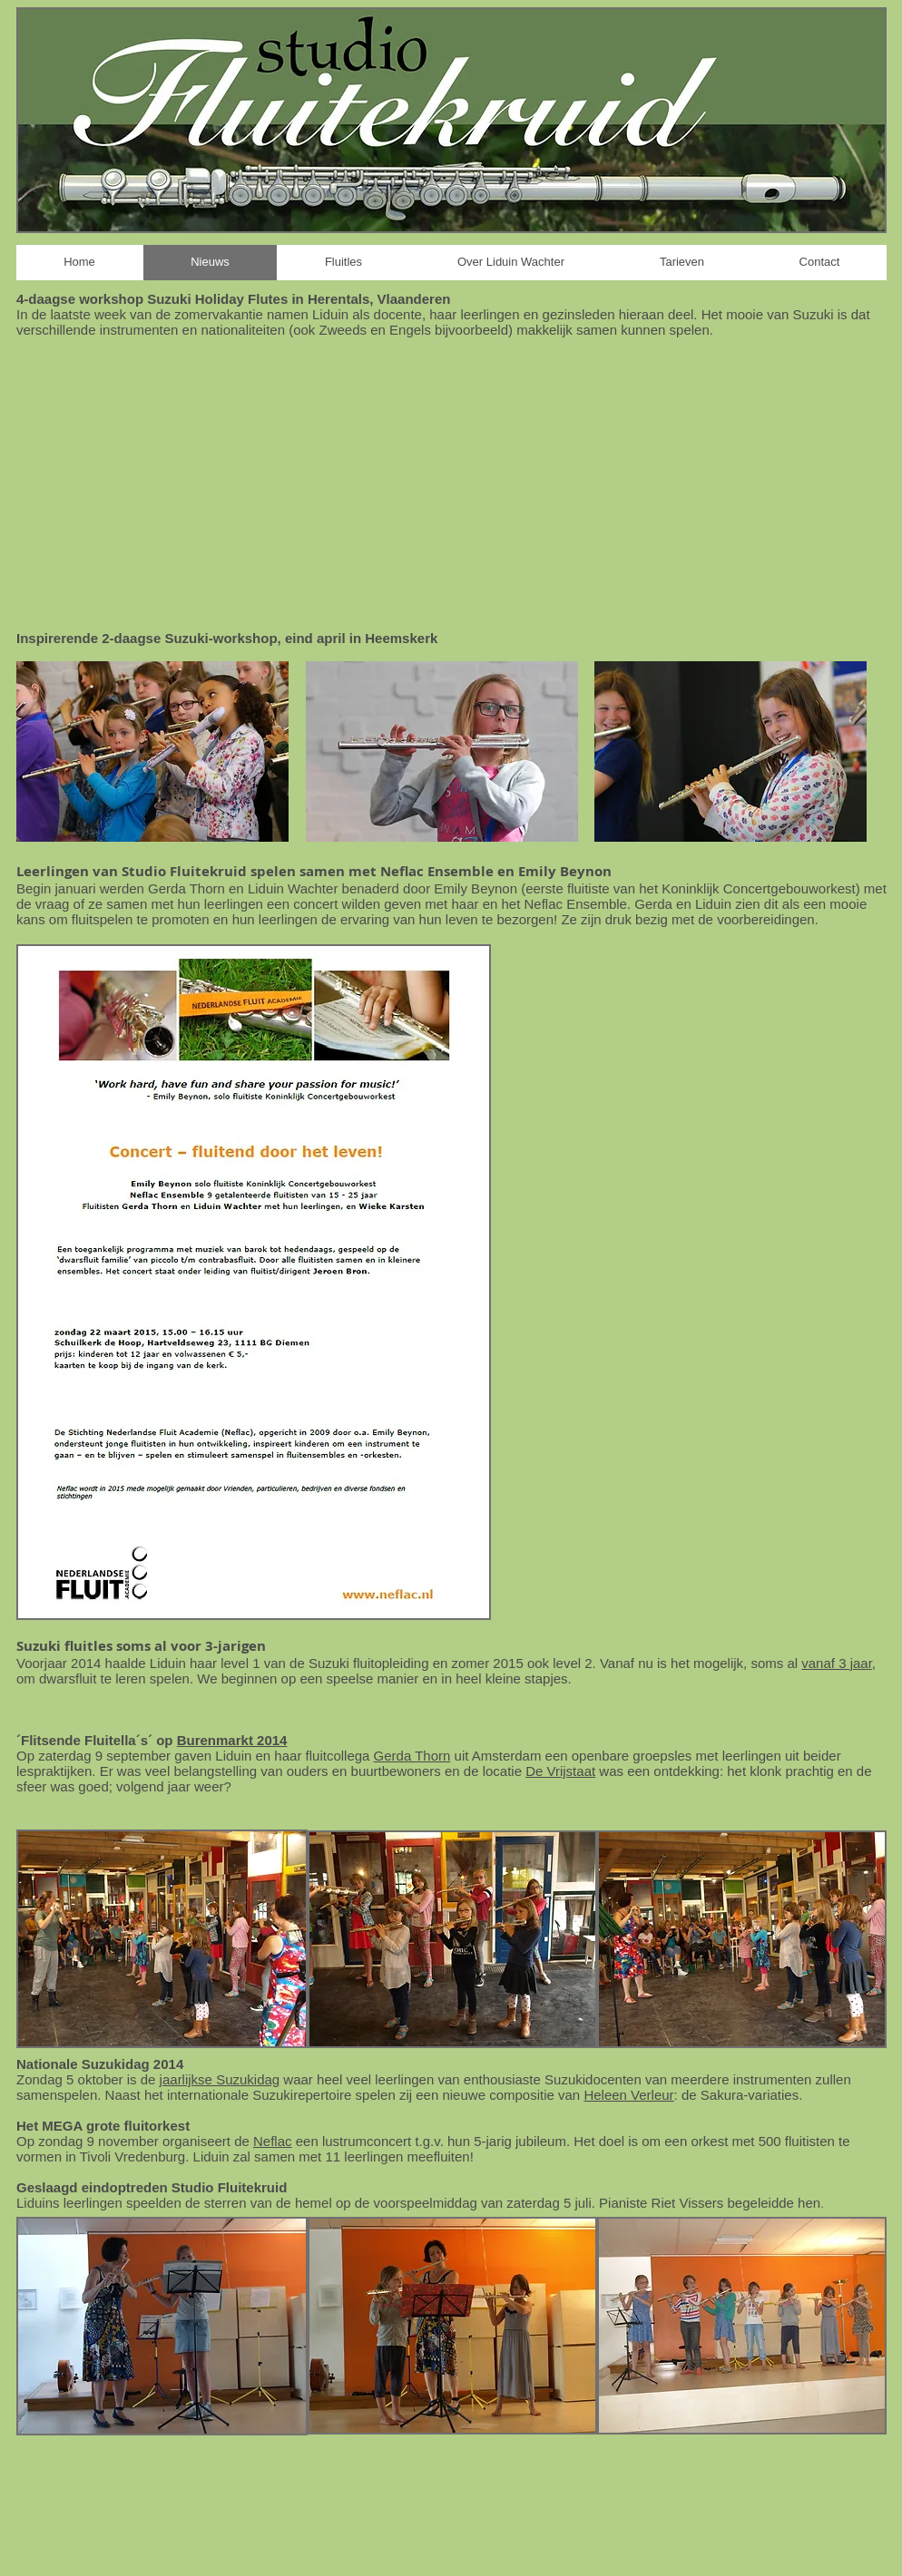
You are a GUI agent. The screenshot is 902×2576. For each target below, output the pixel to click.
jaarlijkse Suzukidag (220, 2079)
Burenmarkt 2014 (232, 1740)
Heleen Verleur (628, 2095)
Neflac (272, 2141)
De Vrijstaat (560, 1771)
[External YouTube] (451, 483)
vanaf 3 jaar (836, 1663)
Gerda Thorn (412, 1755)
